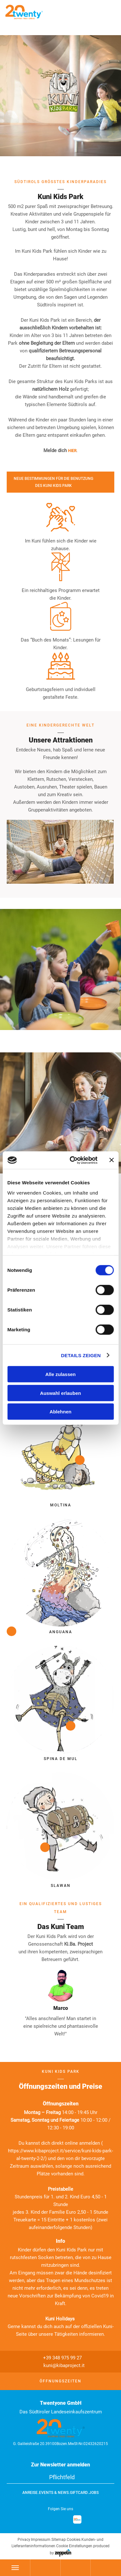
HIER (72, 451)
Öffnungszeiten (60, 2381)
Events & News (54, 2492)
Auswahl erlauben (60, 1393)
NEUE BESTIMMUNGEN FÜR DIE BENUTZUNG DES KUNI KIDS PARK (53, 482)
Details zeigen (81, 1355)
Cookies (73, 2539)
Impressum (40, 2539)
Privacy (24, 2539)
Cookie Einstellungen (74, 2546)
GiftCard (79, 2492)
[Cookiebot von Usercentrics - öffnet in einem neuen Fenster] (72, 1160)
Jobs (94, 2492)
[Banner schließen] (111, 1160)
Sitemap (58, 2539)
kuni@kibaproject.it (60, 2365)
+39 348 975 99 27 (59, 2358)
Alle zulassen (60, 1374)
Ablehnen (60, 1411)
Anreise (30, 2492)
